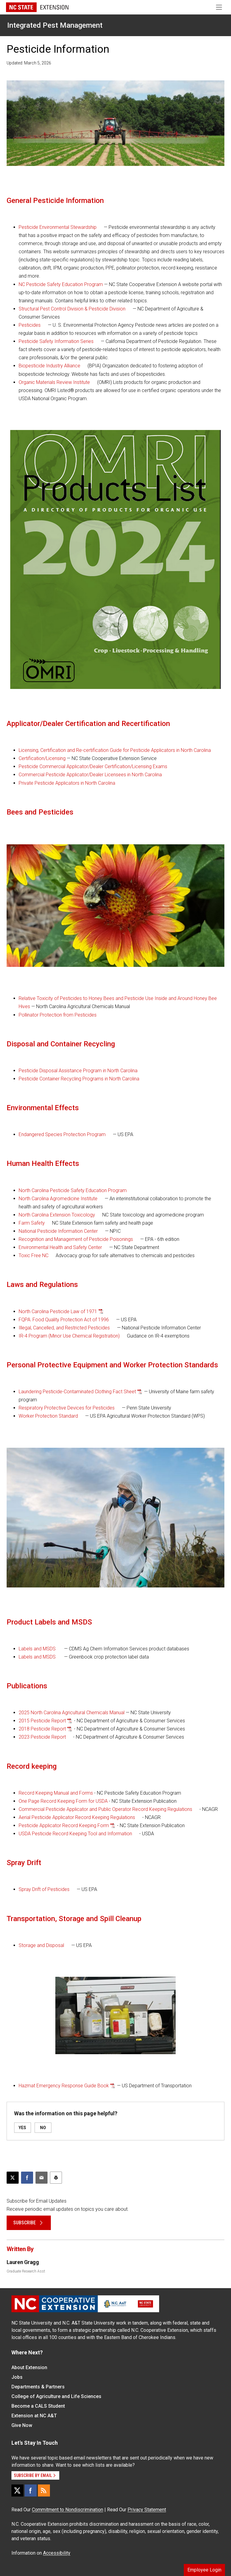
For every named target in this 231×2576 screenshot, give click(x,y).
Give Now (21, 2425)
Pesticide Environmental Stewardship (58, 227)
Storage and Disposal (41, 1945)
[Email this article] (41, 2178)
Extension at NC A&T (34, 2416)
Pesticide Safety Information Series (56, 341)
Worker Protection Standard (48, 1416)
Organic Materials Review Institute (54, 382)
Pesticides (30, 325)
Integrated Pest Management (55, 25)
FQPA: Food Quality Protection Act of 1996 (64, 1319)
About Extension (29, 2367)
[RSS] (44, 2490)
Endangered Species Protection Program (62, 1134)
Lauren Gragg (23, 2262)
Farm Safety (32, 1223)
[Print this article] (56, 2178)
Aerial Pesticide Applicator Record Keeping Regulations (77, 1817)
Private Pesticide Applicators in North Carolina (67, 783)
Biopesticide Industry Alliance (49, 366)
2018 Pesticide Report (42, 1729)
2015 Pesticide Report (42, 1721)
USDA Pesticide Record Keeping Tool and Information (75, 1833)
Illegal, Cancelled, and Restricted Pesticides (64, 1328)
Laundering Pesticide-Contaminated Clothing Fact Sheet (77, 1391)
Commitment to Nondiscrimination (67, 2509)
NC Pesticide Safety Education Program (61, 284)
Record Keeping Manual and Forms (56, 1793)
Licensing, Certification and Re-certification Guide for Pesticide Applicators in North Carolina (115, 750)
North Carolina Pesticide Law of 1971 (58, 1311)
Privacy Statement (147, 2509)
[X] (17, 2490)
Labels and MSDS (37, 1649)
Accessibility (56, 2553)
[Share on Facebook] (27, 2178)
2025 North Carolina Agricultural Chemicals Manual (72, 1712)
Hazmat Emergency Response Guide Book (64, 2086)
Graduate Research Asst (26, 2271)
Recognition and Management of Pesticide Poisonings (76, 1239)
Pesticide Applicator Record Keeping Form (64, 1825)
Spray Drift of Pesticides (44, 1889)
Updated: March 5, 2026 (29, 63)
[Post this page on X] (13, 2178)
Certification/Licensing (42, 758)
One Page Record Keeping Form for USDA (63, 1801)
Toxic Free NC (33, 1255)
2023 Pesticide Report (42, 1737)
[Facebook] (31, 2490)
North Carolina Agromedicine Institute (58, 1198)
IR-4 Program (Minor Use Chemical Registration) (69, 1336)
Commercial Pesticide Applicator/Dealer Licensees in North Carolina (90, 774)
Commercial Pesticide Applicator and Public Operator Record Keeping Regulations (105, 1809)
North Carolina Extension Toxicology (57, 1215)
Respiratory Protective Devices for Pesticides (67, 1408)
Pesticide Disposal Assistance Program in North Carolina (78, 1070)
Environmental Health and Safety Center (60, 1247)
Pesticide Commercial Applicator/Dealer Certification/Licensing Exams (93, 766)
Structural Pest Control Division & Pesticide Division (72, 309)
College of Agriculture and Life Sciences (56, 2396)
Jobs (17, 2377)
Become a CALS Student (38, 2406)
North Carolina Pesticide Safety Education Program (73, 1190)
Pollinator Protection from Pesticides (58, 1015)
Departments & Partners (38, 2387)
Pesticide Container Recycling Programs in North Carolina (79, 1079)
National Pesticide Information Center (58, 1231)
